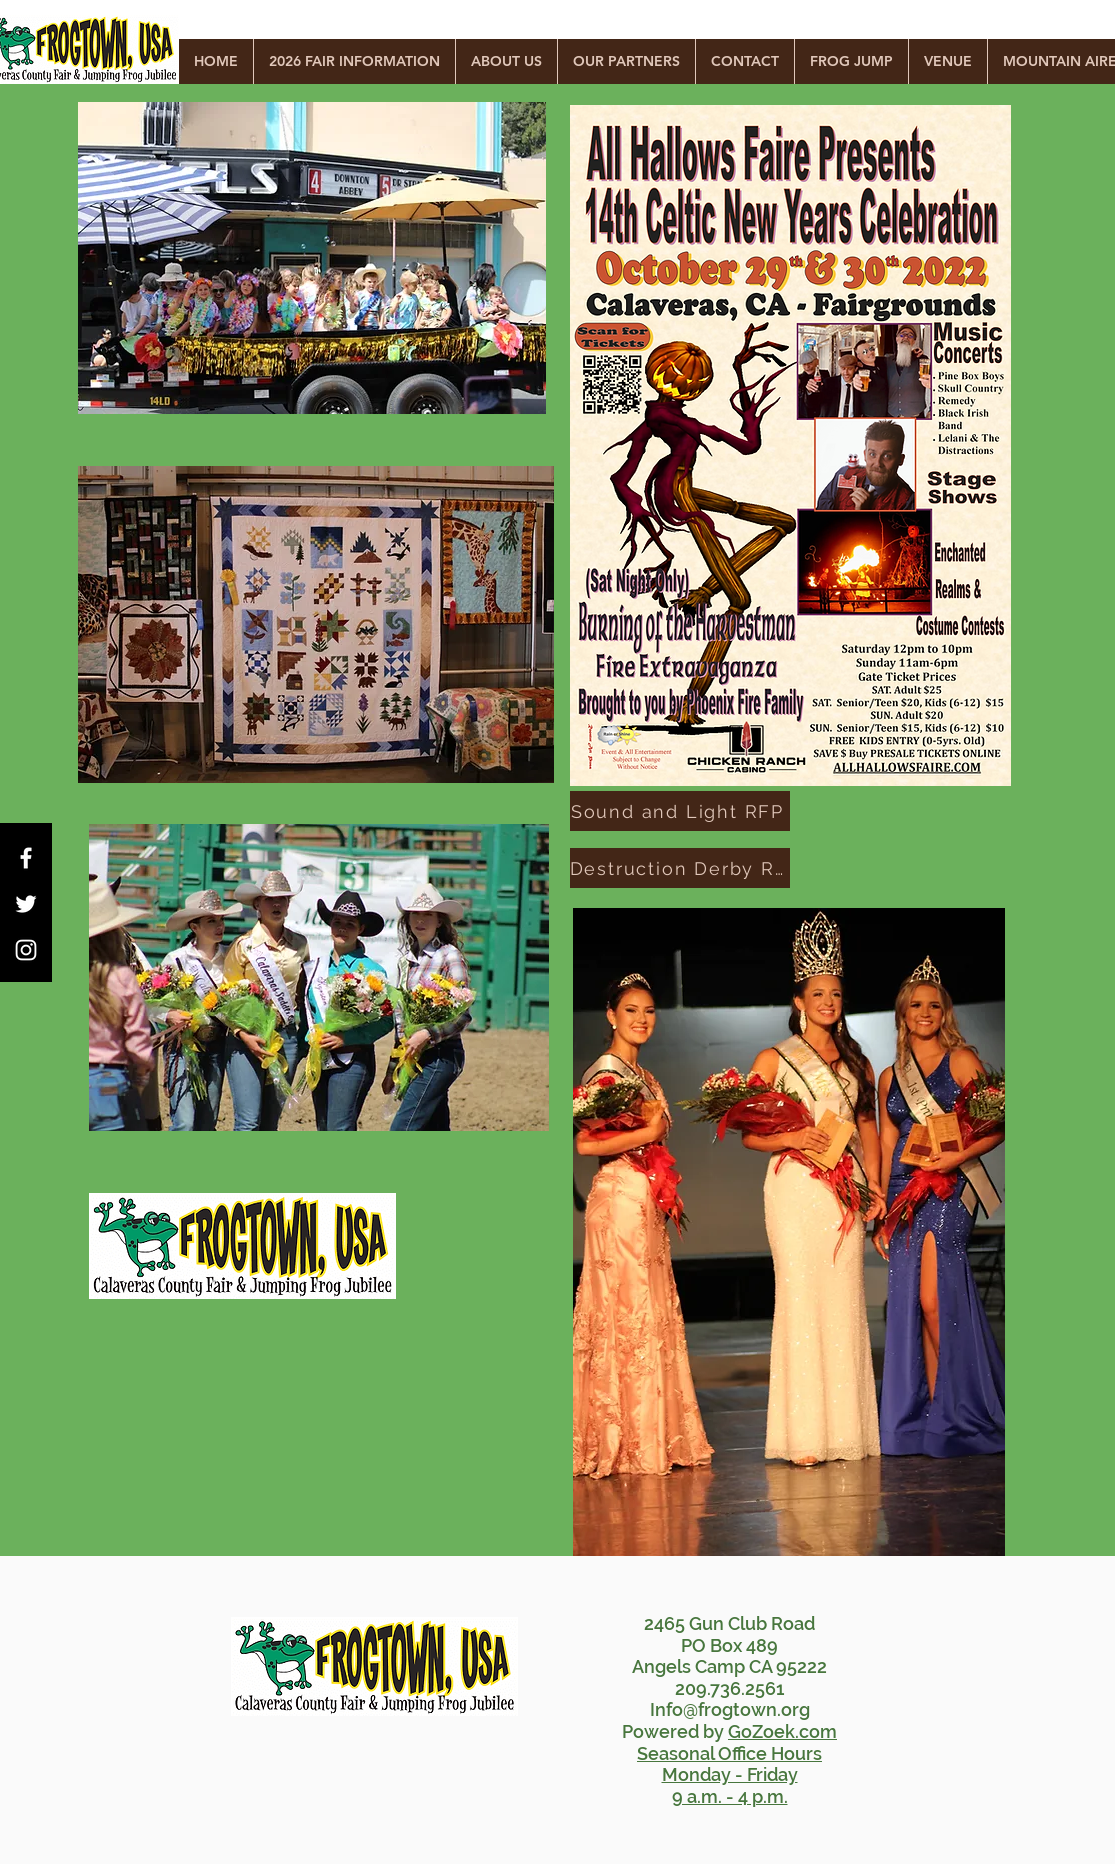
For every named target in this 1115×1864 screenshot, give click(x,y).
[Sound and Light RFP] (680, 811)
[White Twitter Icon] (26, 904)
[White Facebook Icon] (26, 858)
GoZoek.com (782, 1731)
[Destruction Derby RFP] (680, 868)
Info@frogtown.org (730, 1709)
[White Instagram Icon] (26, 950)
